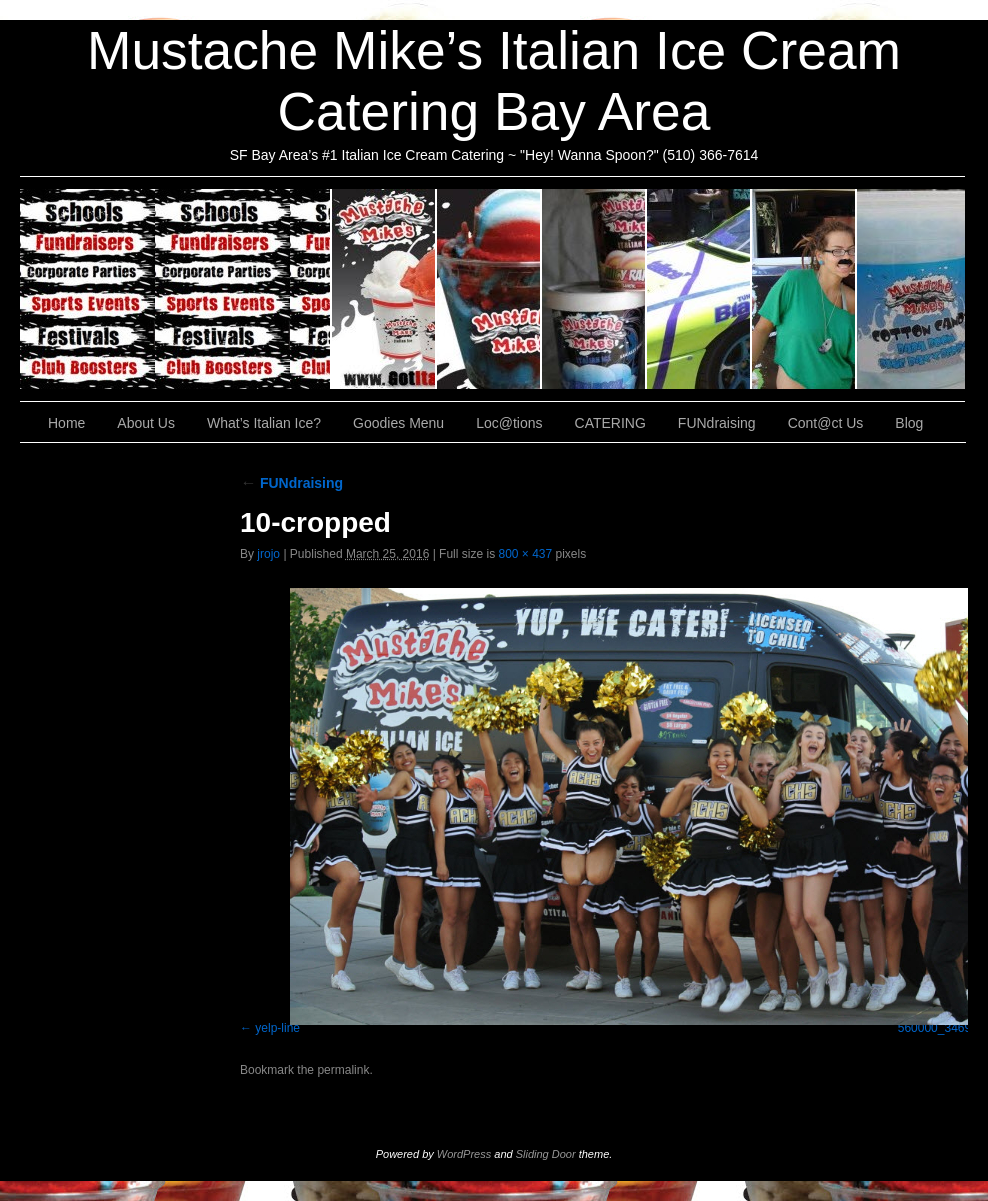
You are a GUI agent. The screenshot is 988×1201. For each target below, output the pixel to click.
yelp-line (277, 1028)
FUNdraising (804, 289)
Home (66, 423)
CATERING (176, 289)
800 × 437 (525, 554)
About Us (384, 289)
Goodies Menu (594, 289)
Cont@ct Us (911, 289)
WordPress (464, 1154)
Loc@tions (699, 289)
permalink (343, 1070)
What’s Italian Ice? (489, 289)
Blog (909, 423)
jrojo (268, 554)
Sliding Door (546, 1154)
